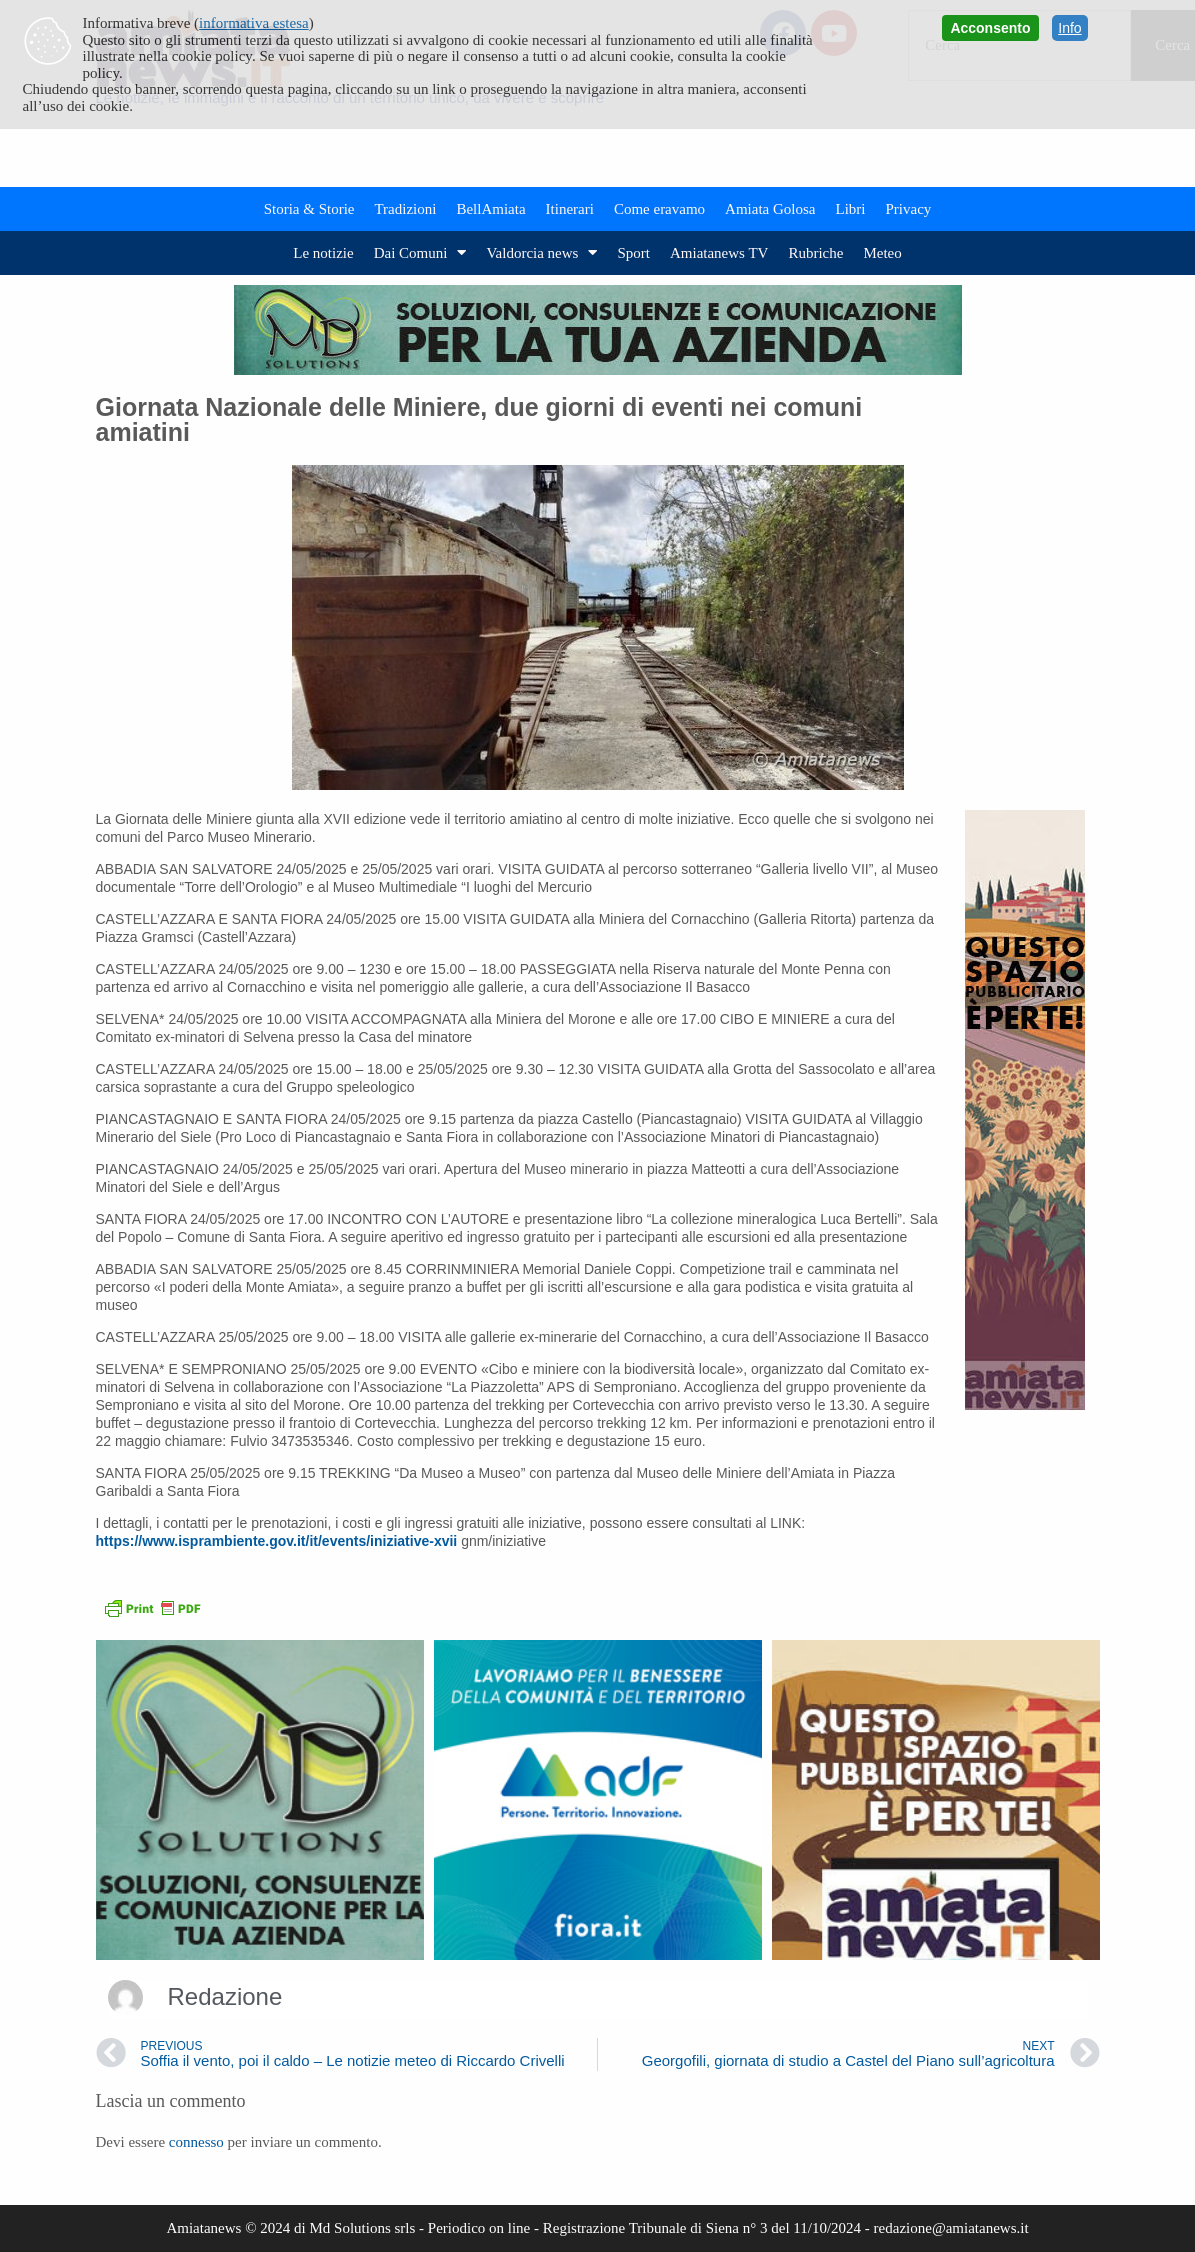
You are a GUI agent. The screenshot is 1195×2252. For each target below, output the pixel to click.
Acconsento (990, 28)
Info (1069, 28)
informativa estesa (254, 23)
